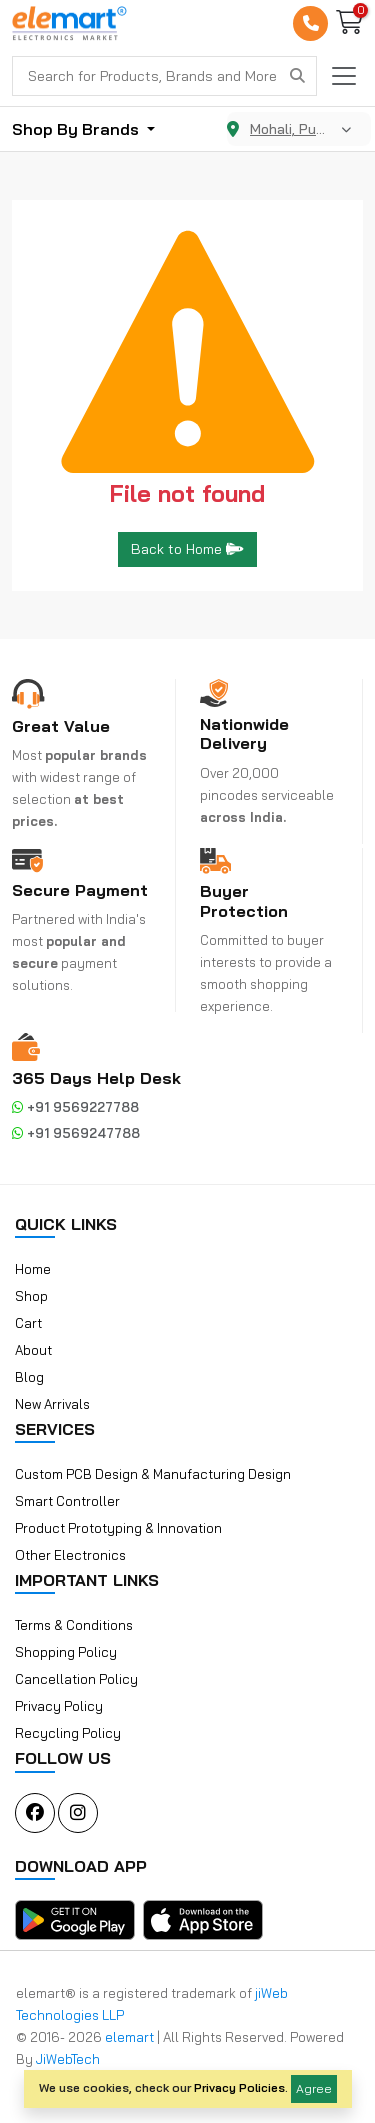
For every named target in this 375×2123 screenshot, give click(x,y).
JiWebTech (68, 2059)
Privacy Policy (59, 1706)
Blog (29, 1377)
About (33, 1350)
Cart (28, 1323)
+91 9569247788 (76, 1133)
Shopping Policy (66, 1652)
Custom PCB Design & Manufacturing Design (153, 1474)
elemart (131, 2037)
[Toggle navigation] (344, 76)
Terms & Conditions (74, 1625)
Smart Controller (67, 1501)
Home (33, 1269)
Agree (314, 2088)
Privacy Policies (239, 2087)
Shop (31, 1296)
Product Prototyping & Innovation (118, 1528)
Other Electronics (70, 1555)
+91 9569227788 (75, 1107)
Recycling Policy (68, 1733)
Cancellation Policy (76, 1679)
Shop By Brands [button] (77, 129)
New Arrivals (52, 1404)
